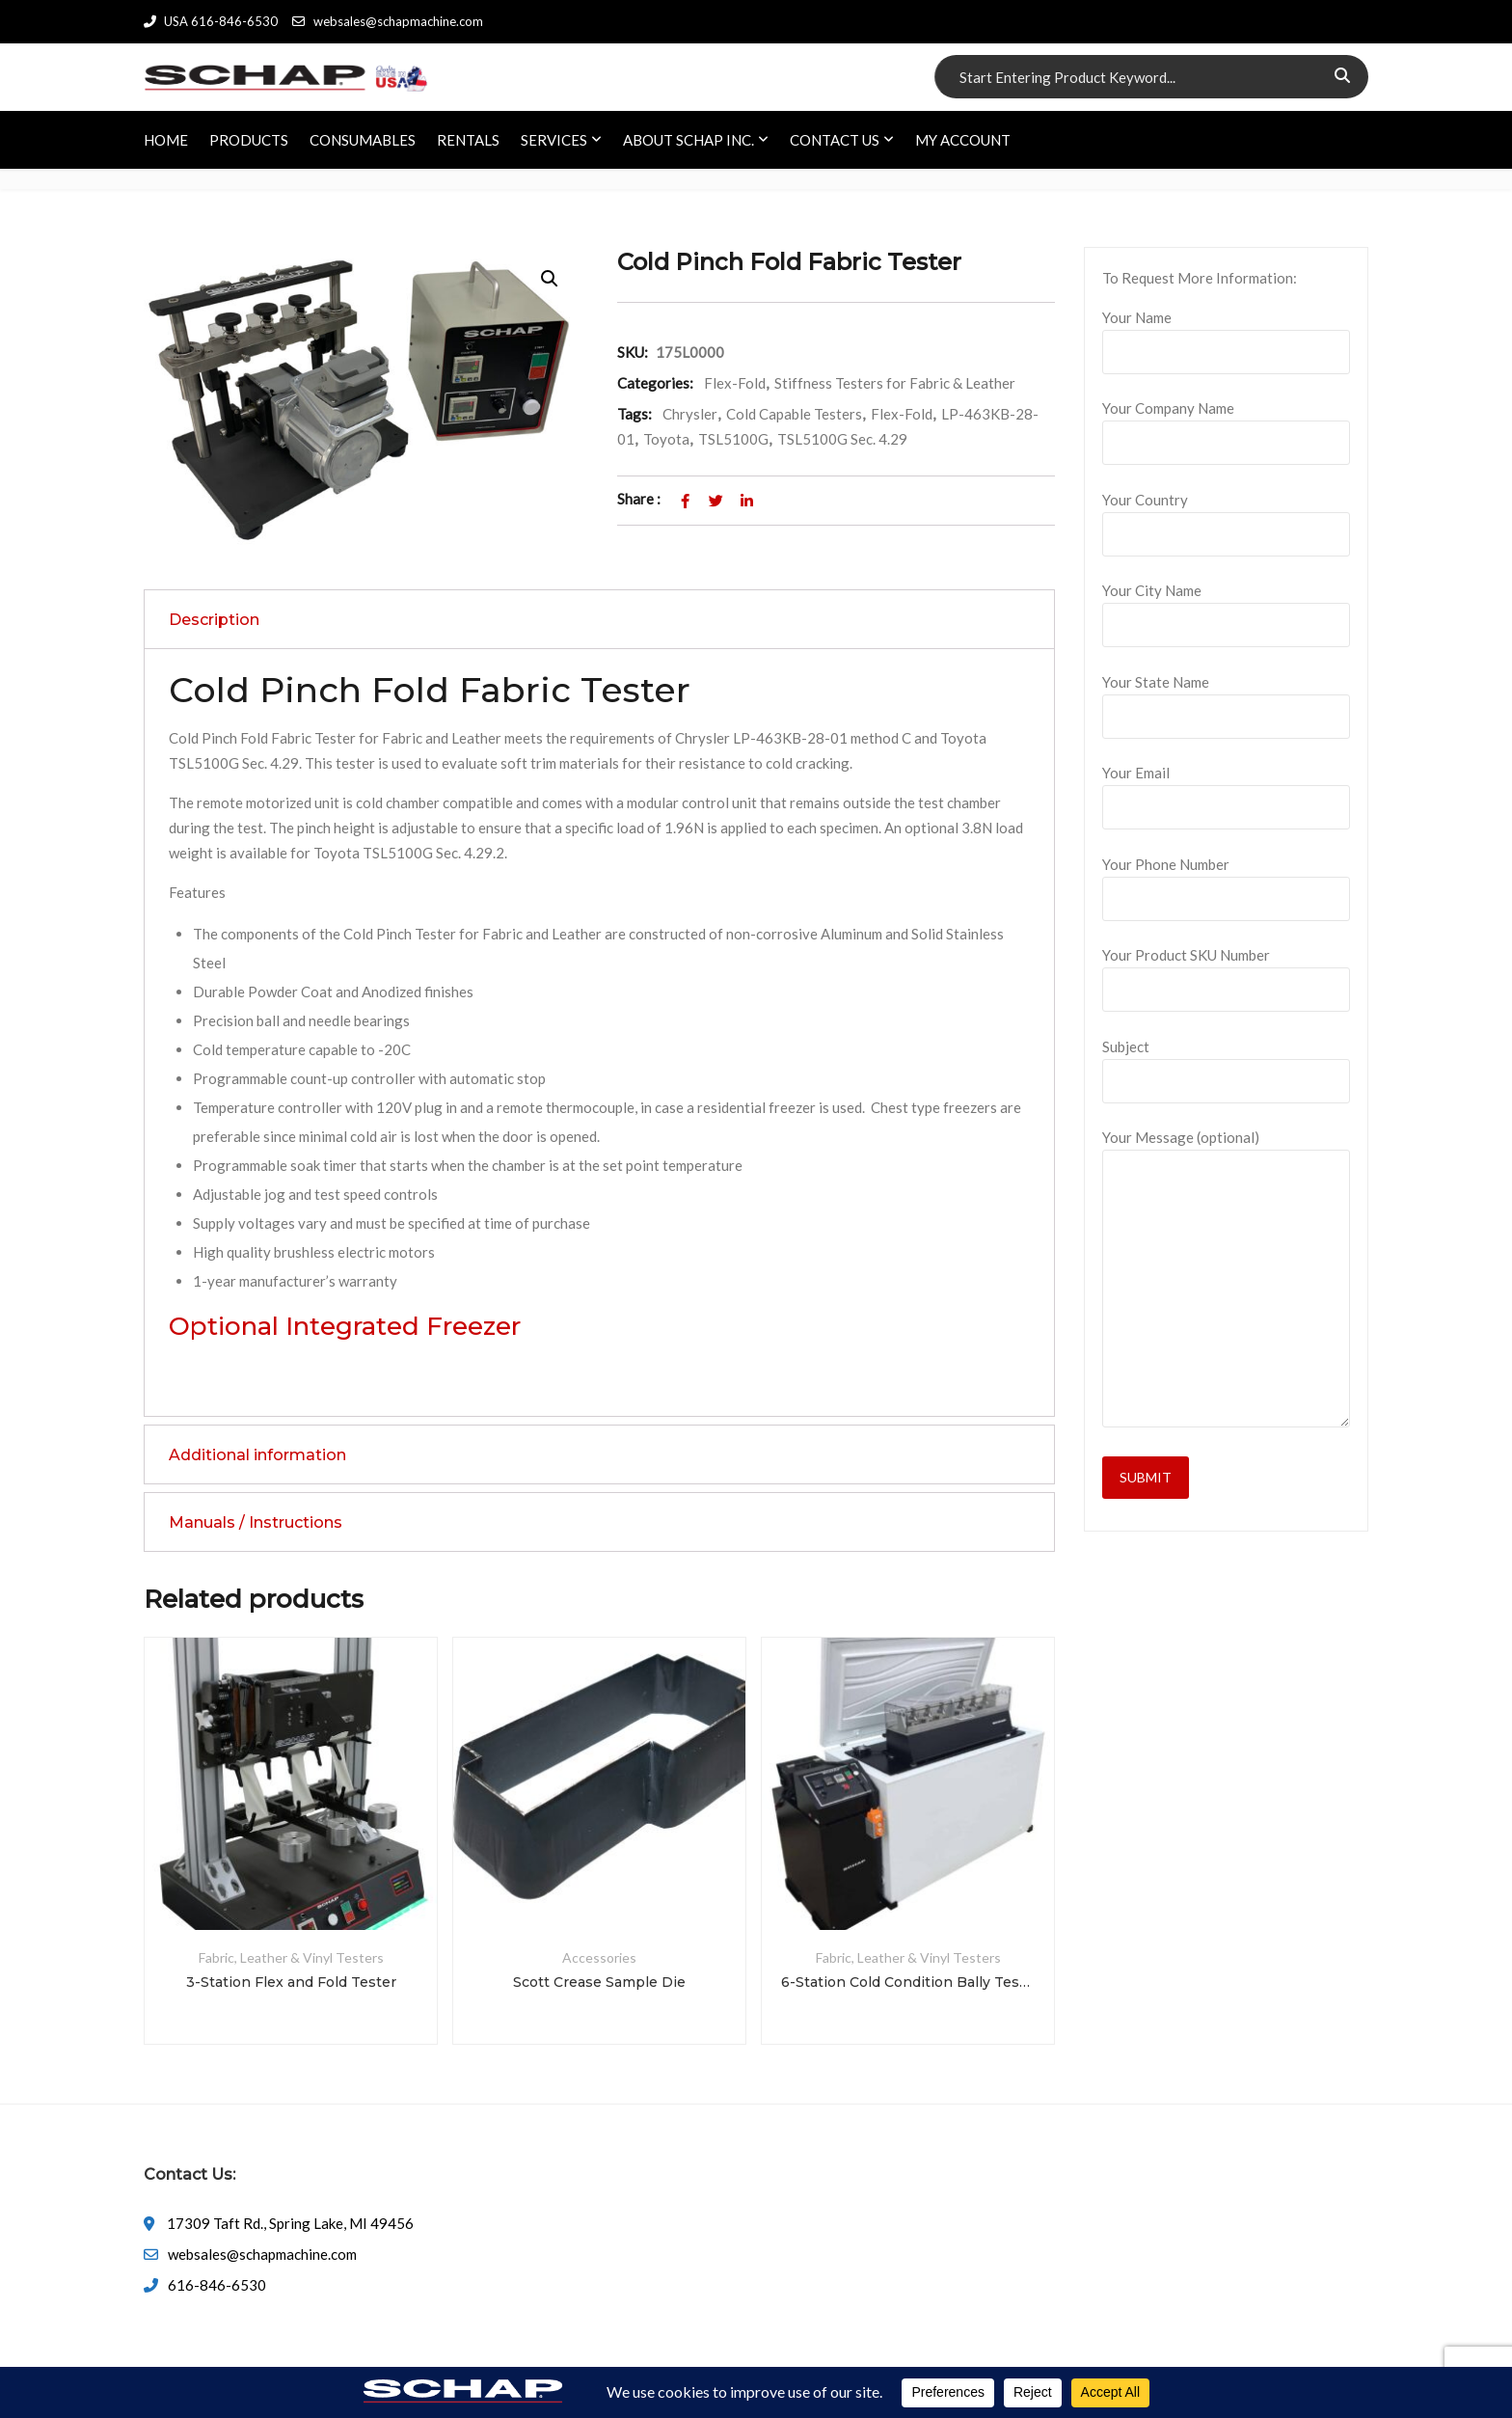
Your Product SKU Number (1226, 972)
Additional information (257, 1455)
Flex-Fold (735, 383)
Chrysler (689, 413)
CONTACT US (834, 140)
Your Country (1226, 517)
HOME (166, 140)
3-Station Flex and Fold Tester (291, 1982)
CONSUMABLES (363, 140)
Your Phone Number (1226, 882)
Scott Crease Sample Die (599, 1982)
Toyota (666, 439)
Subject (1226, 1064)
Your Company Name (1226, 425)
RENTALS (468, 140)
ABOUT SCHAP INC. (688, 140)
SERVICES (554, 140)
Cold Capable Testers (794, 413)
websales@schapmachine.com (387, 21)
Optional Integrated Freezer (345, 1326)
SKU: (632, 352)
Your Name (1226, 335)
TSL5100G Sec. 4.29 (842, 439)
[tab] (599, 619)
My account (963, 140)
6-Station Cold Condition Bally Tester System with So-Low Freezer (908, 1982)
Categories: (655, 383)
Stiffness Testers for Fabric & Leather (894, 383)
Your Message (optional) (1226, 1279)
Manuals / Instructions (255, 1522)
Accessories (599, 1957)
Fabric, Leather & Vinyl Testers (291, 1957)
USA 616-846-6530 (211, 21)
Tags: (634, 413)
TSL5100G (733, 439)
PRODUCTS (248, 140)
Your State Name (1226, 699)
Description (214, 620)
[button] (549, 278)
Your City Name (1226, 608)
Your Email (1226, 790)
